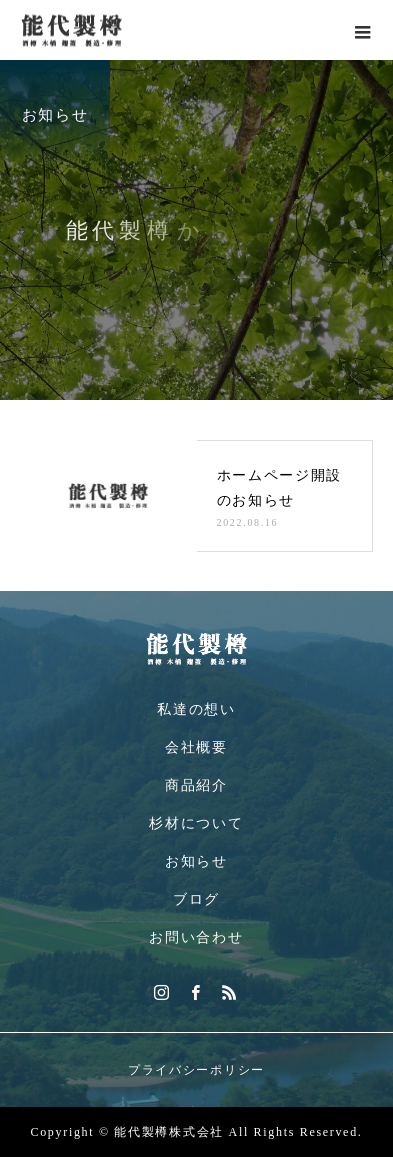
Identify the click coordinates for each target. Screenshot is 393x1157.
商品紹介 (196, 785)
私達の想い (196, 709)
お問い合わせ (196, 937)
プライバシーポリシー (196, 1070)
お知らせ (196, 861)
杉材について (196, 823)
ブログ (196, 899)
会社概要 (196, 747)
